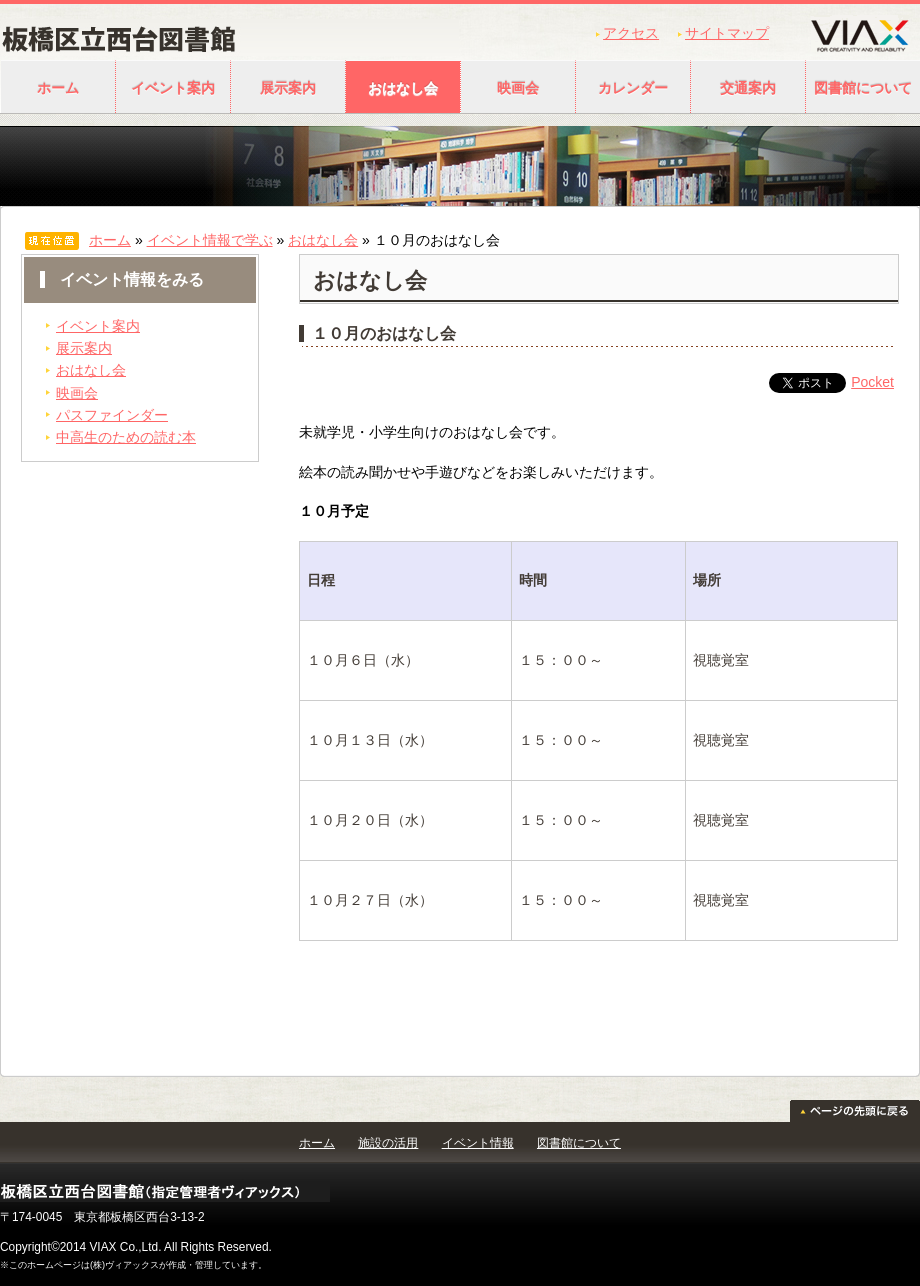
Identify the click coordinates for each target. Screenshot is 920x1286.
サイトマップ (727, 33)
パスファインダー (112, 415)
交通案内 (748, 88)
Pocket (872, 382)
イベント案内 (173, 88)
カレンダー (633, 88)
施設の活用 (388, 1143)
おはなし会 (403, 88)
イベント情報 (478, 1143)
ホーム (58, 88)
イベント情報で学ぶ (210, 240)
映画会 (518, 88)
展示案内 (288, 88)
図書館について (579, 1143)
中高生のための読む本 (126, 437)
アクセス (631, 33)
